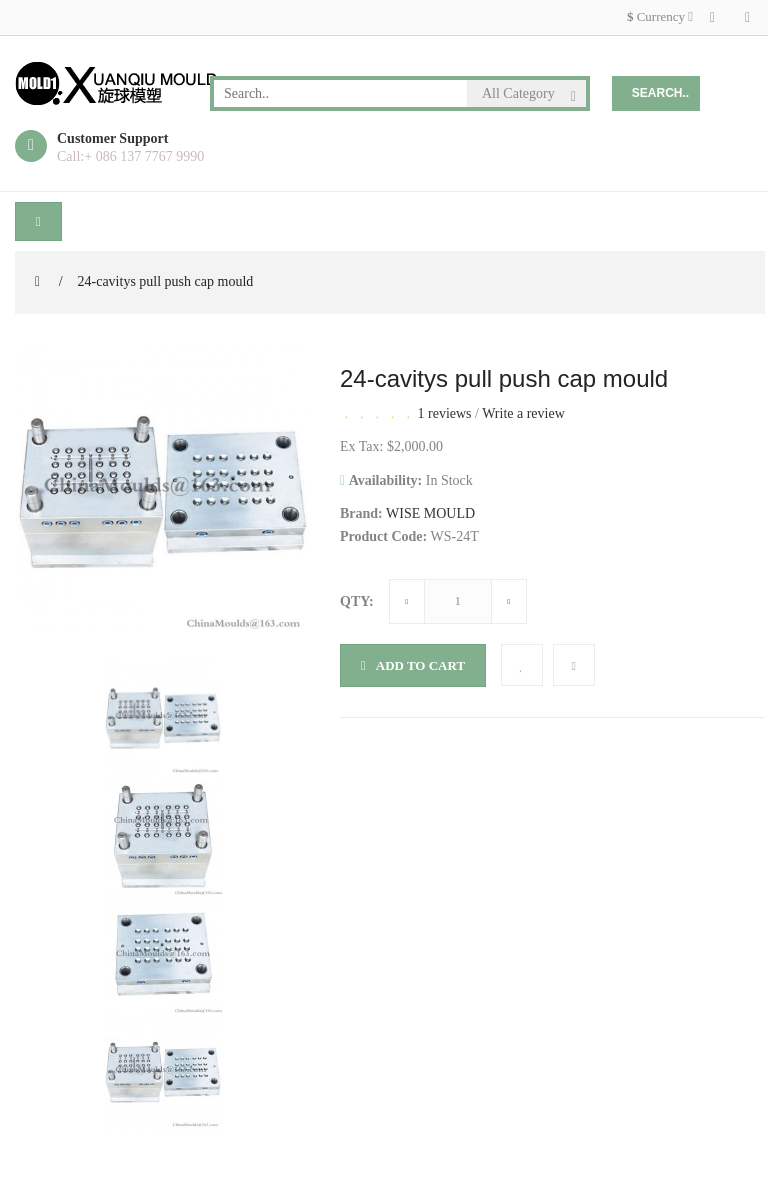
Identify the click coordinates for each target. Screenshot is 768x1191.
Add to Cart (413, 665)
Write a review (523, 413)
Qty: (357, 601)
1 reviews (445, 413)
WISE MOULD (430, 513)
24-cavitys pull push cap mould (166, 281)
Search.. (660, 93)
